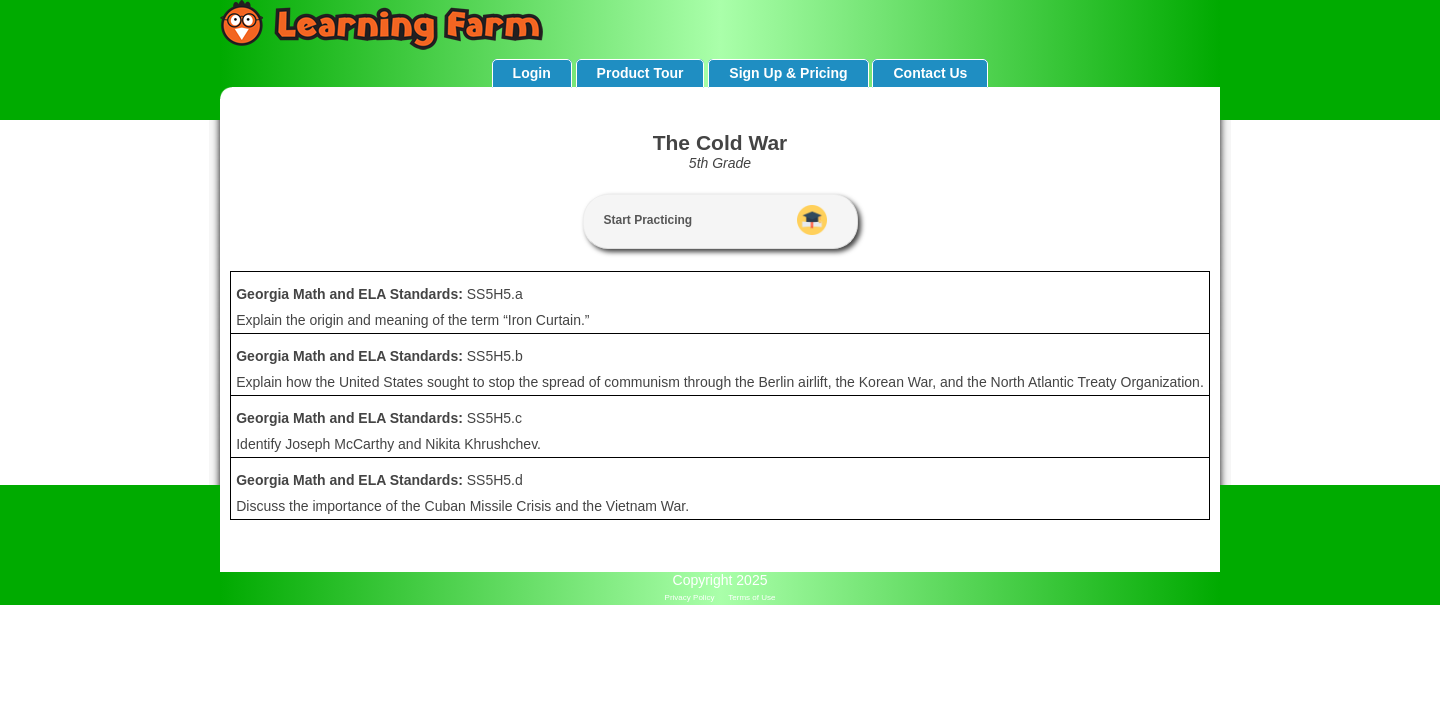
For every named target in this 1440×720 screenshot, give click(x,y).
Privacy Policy (690, 597)
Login (532, 73)
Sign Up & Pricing (788, 73)
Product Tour (640, 73)
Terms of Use (751, 597)
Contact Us (930, 73)
